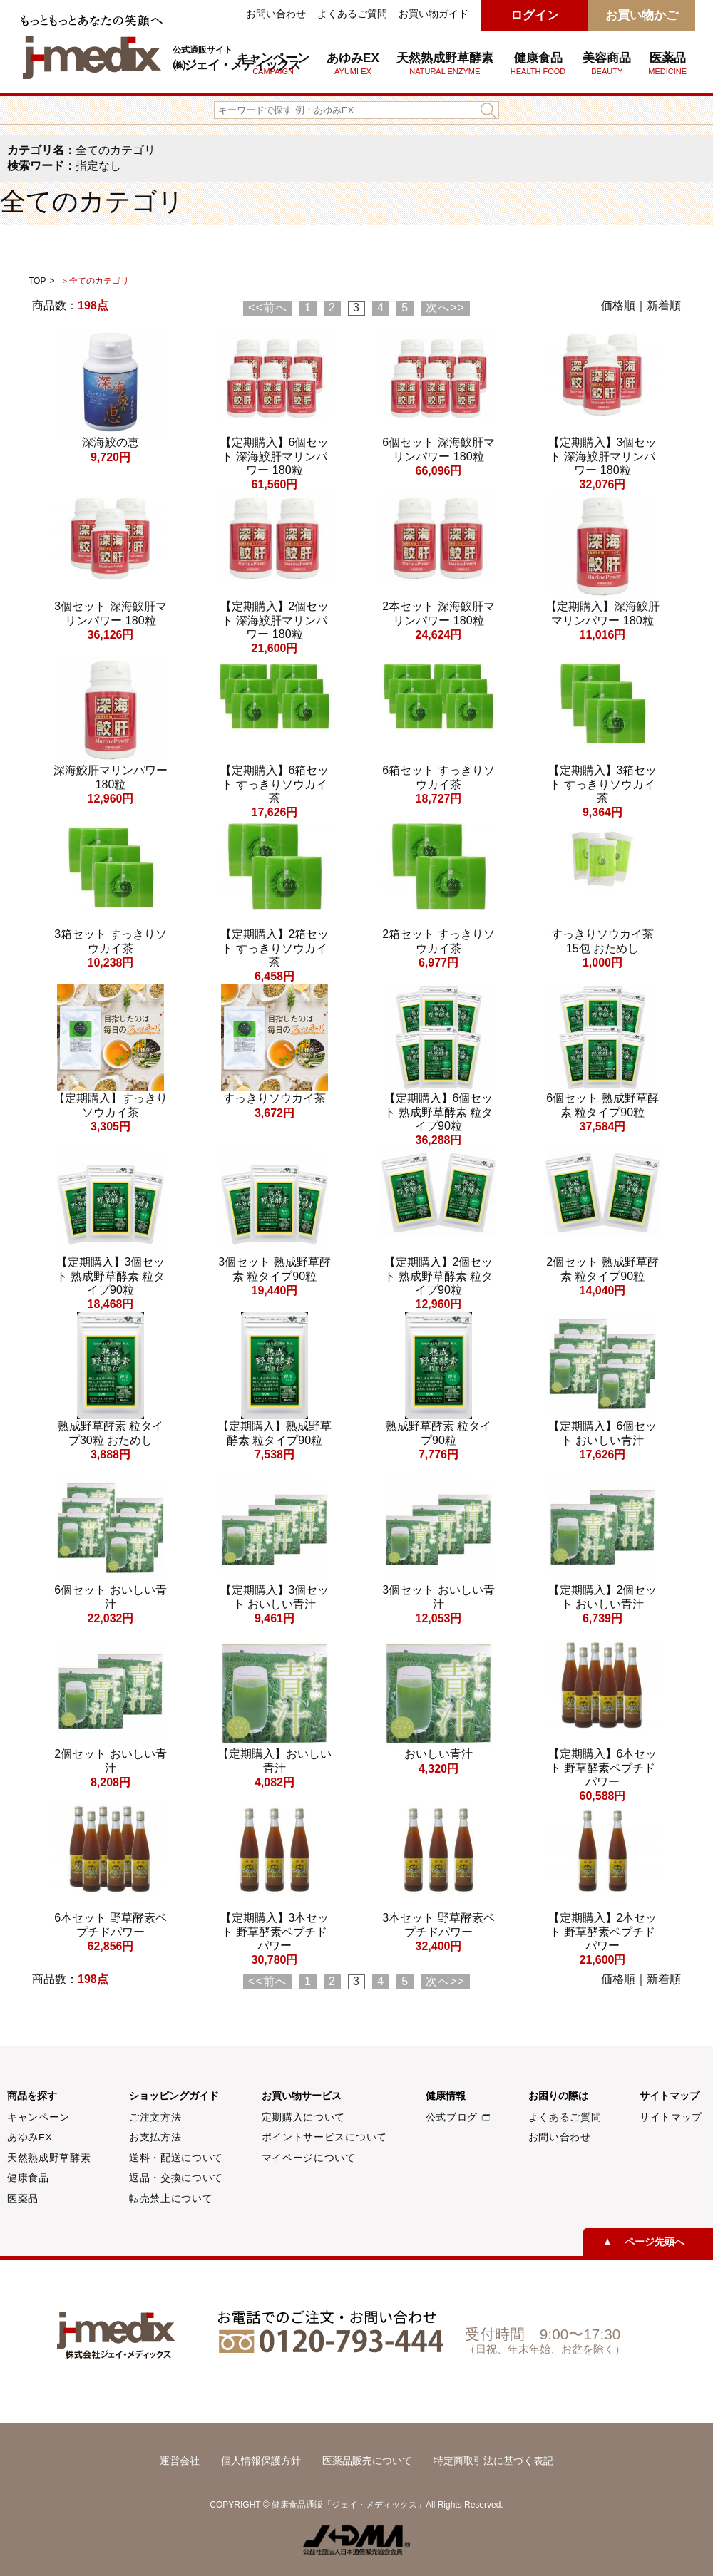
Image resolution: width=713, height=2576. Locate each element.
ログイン (535, 15)
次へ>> (445, 308)
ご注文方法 (155, 2117)
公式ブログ (458, 2117)
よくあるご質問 (352, 14)
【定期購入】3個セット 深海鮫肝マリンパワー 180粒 (602, 455)
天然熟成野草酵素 (444, 63)
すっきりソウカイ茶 (274, 1098)
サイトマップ (671, 2117)
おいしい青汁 (438, 1754)
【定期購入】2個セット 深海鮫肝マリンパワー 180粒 (274, 619)
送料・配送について (176, 2158)
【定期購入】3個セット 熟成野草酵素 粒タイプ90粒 (110, 1275)
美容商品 (607, 63)
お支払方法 (155, 2137)
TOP (37, 281)
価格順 (618, 305)
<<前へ (267, 308)
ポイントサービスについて (324, 2137)
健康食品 (28, 2178)
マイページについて (309, 2158)
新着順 (664, 305)
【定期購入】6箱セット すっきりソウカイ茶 (274, 783)
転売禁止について (170, 2198)
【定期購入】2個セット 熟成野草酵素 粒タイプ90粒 (438, 1275)
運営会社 (180, 2460)
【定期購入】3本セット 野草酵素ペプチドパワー (274, 1931)
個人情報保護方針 (261, 2460)
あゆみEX (353, 63)
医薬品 (667, 63)
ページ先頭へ (654, 2241)
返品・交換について (176, 2178)
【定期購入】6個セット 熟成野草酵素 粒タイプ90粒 (438, 1111)
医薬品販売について (367, 2460)
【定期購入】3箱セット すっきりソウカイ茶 (602, 783)
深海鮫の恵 (110, 442)
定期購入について (303, 2117)
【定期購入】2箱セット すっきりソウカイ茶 (274, 947)
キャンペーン (38, 2117)
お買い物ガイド (433, 14)
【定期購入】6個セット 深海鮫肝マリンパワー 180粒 (274, 455)
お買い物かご (641, 15)
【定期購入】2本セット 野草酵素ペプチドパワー (602, 1931)
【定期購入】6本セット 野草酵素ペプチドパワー (602, 1767)
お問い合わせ (276, 14)
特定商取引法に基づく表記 (493, 2460)
